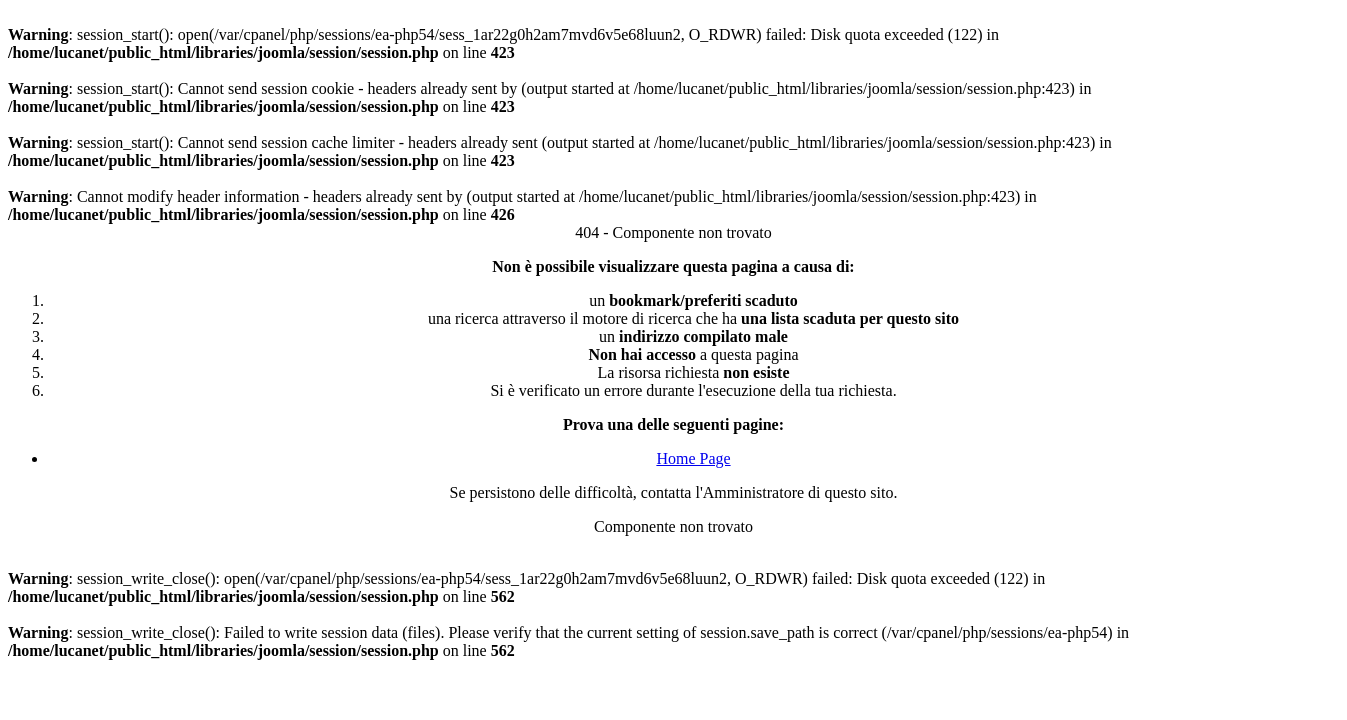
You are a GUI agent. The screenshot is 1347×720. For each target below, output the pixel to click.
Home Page (693, 458)
